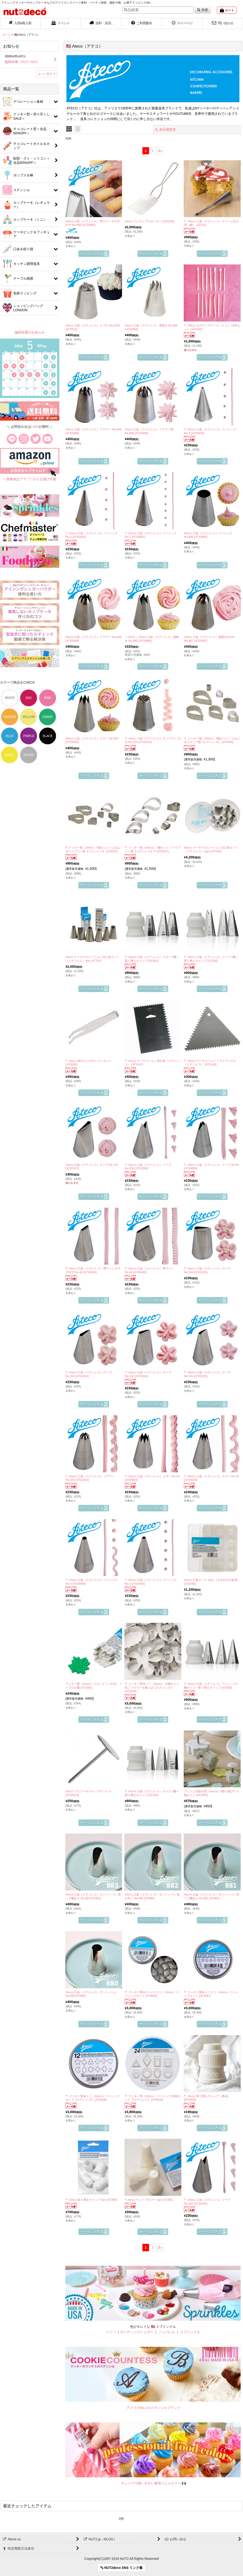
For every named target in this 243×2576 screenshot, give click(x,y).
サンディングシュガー (136, 2332)
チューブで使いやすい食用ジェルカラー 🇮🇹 (153, 2483)
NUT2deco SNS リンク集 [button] (121, 2568)
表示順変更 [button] (165, 129)
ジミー (111, 2332)
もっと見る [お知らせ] (47, 74)
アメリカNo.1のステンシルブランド (153, 2408)
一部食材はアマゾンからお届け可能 (29, 479)
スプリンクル (190, 2332)
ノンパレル (166, 2332)
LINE (34, 426)
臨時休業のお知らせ (30, 332)
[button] (101, 23)
